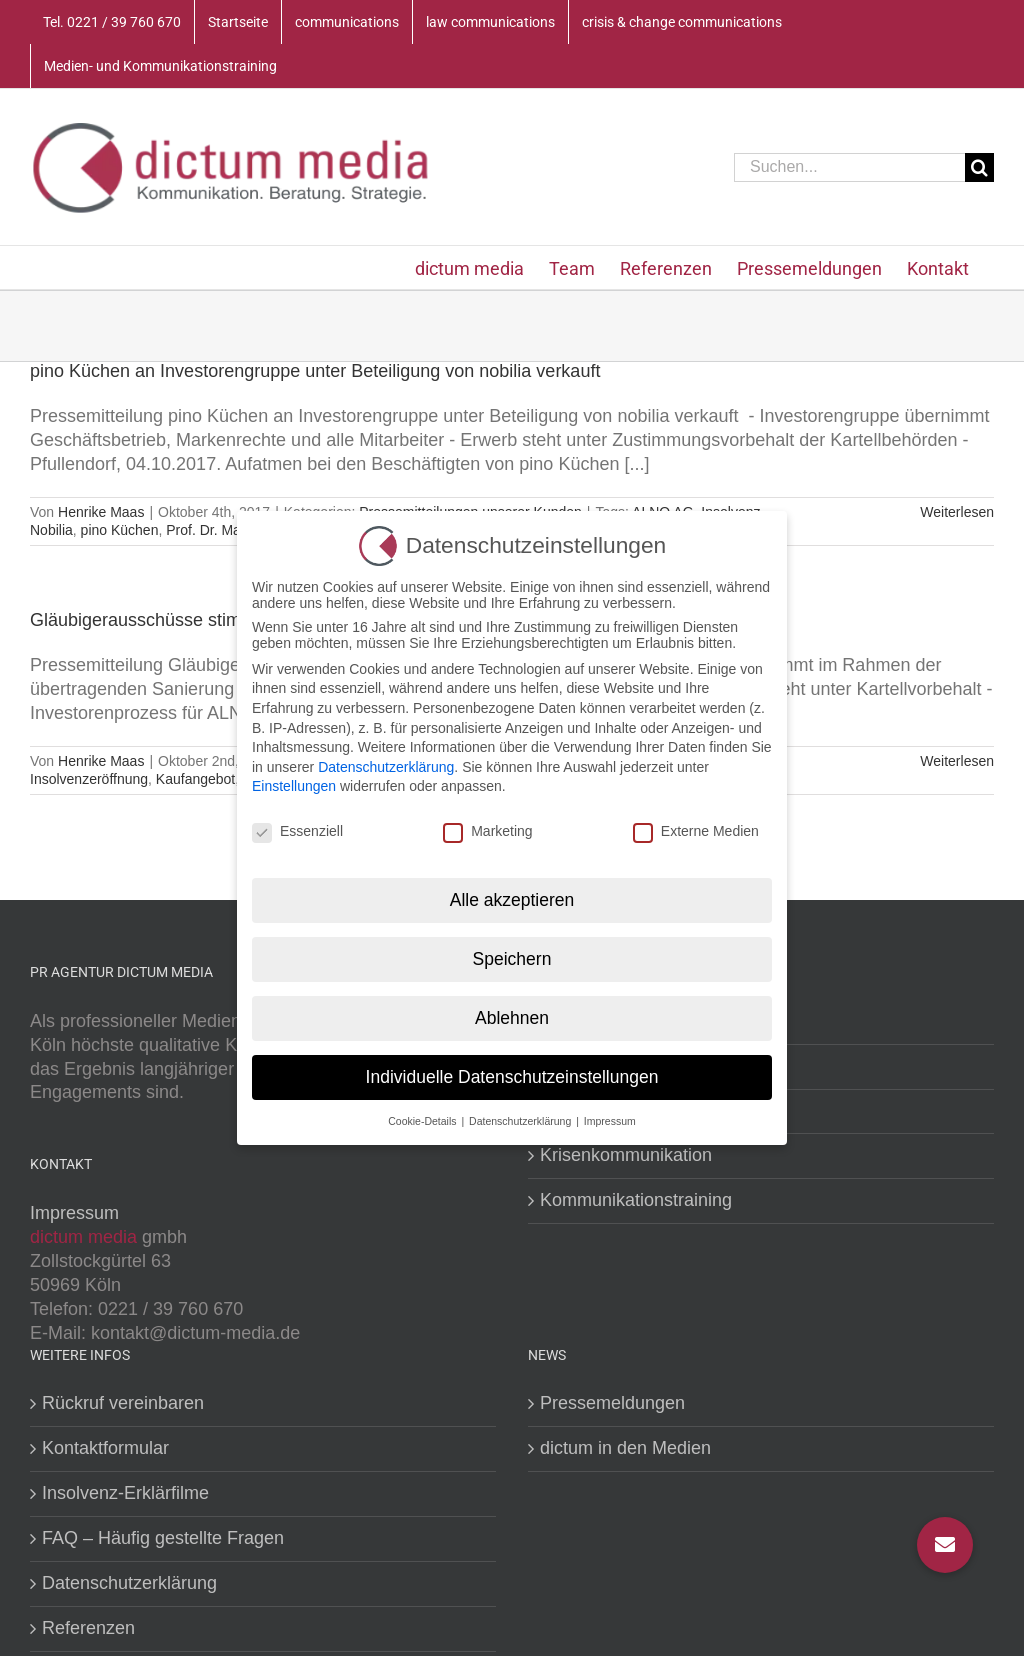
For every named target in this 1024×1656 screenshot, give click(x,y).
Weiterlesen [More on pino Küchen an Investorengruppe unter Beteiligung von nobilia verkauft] (957, 512)
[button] (945, 1545)
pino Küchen (120, 530)
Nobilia (51, 530)
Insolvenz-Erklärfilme (125, 1493)
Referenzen (88, 1628)
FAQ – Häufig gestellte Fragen (163, 1538)
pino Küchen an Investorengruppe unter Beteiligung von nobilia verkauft (315, 371)
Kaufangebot (195, 779)
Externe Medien (696, 831)
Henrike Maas (101, 512)
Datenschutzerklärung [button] (521, 1121)
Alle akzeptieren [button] (512, 900)
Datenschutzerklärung (129, 1583)
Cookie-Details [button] (423, 1121)
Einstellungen (294, 786)
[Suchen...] (849, 167)
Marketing (487, 831)
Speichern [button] (512, 959)
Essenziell (297, 831)
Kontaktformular (105, 1448)
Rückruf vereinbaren (123, 1403)
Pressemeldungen (612, 1403)
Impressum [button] (610, 1121)
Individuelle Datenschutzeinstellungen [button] (512, 1077)
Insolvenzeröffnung (89, 779)
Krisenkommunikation (626, 1155)
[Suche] (979, 167)
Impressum (74, 1213)
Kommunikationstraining (636, 1200)
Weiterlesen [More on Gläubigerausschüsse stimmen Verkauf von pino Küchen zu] (957, 761)
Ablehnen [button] (512, 1018)
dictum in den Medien (625, 1448)
